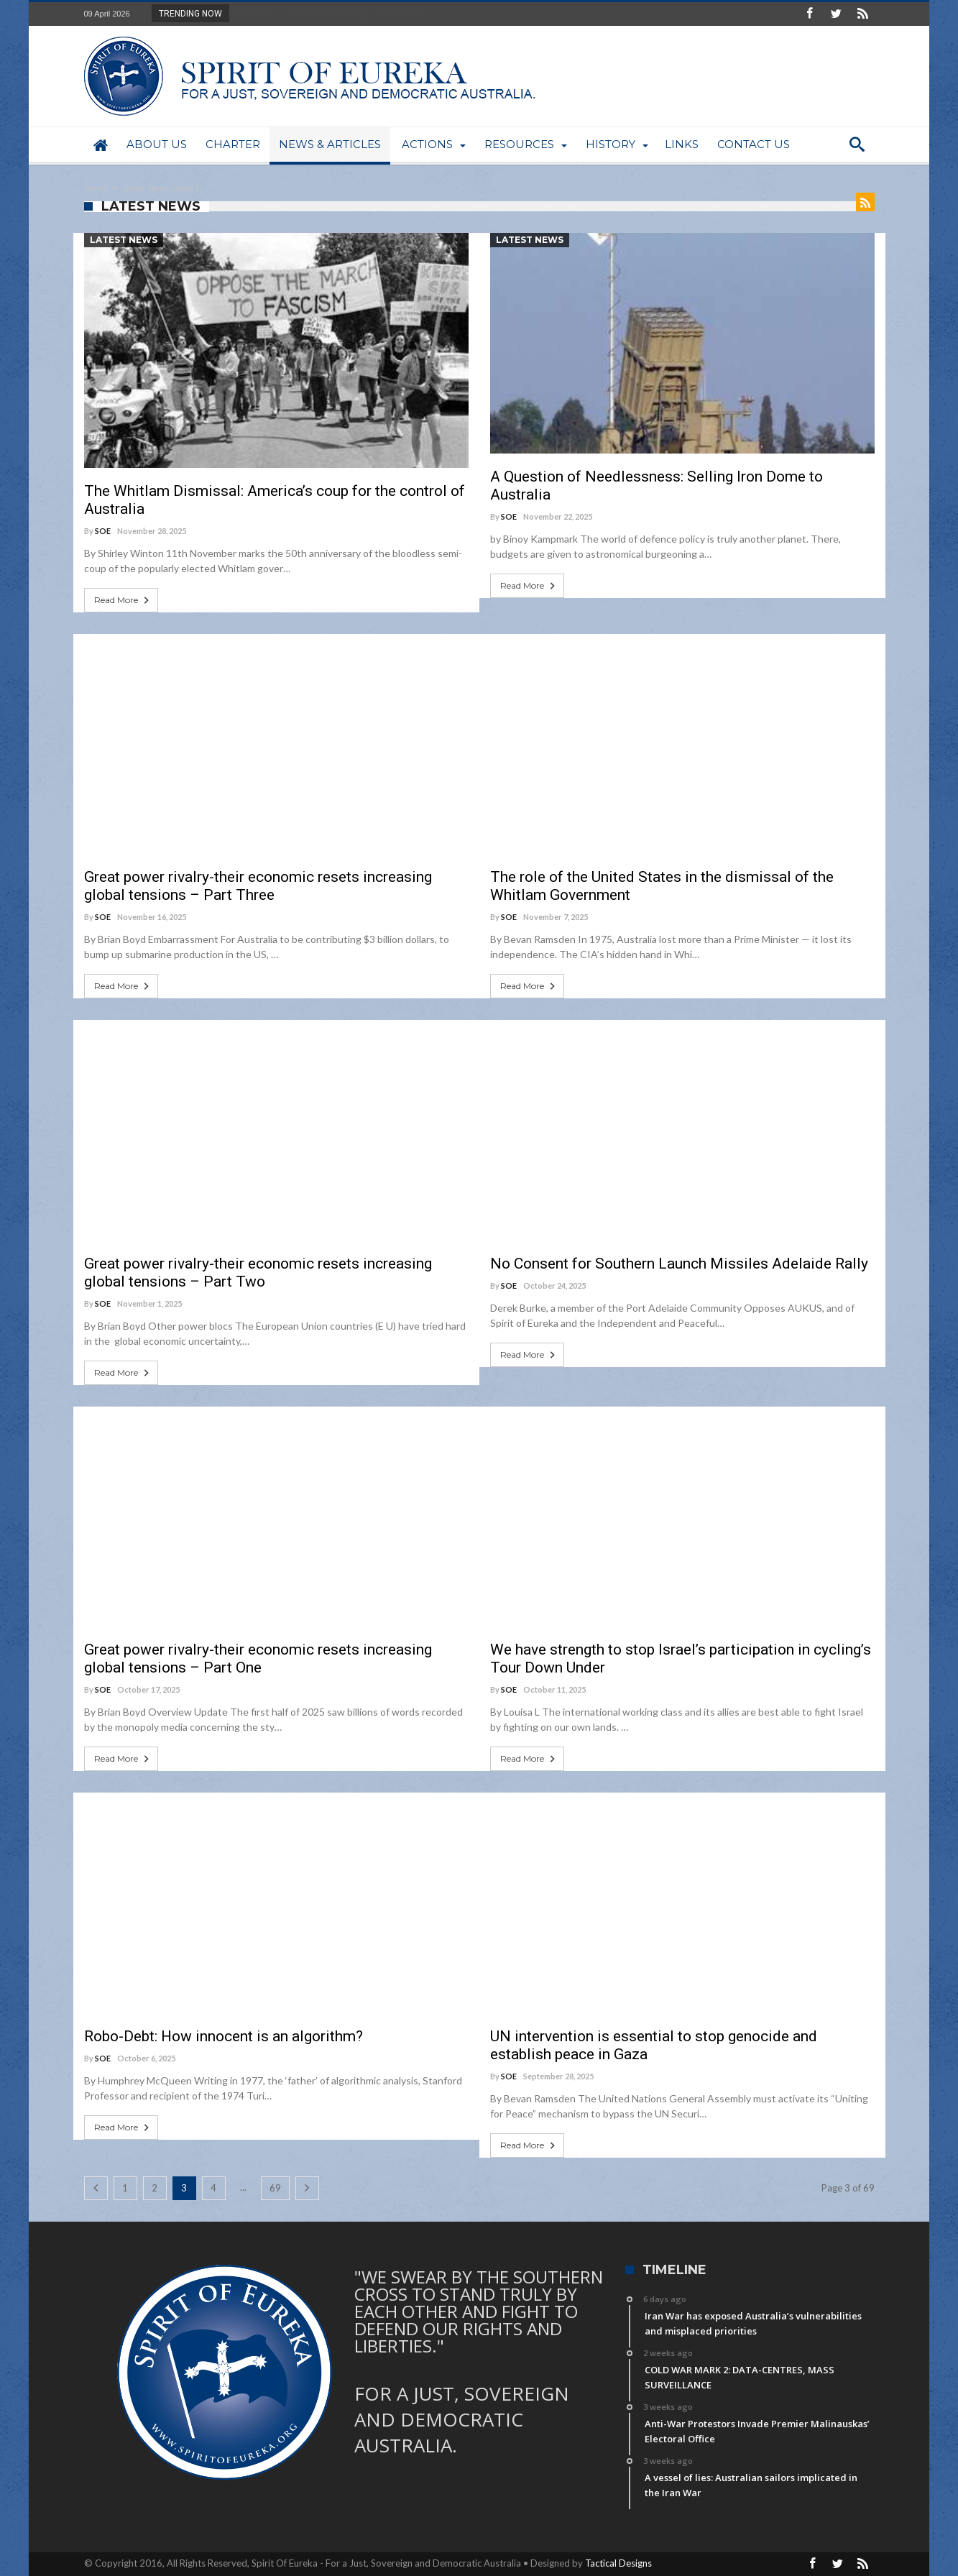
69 (275, 2188)
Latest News (123, 239)
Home (95, 188)
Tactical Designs (618, 2563)
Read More (123, 600)
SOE (103, 530)
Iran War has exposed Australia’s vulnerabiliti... (332, 13)
